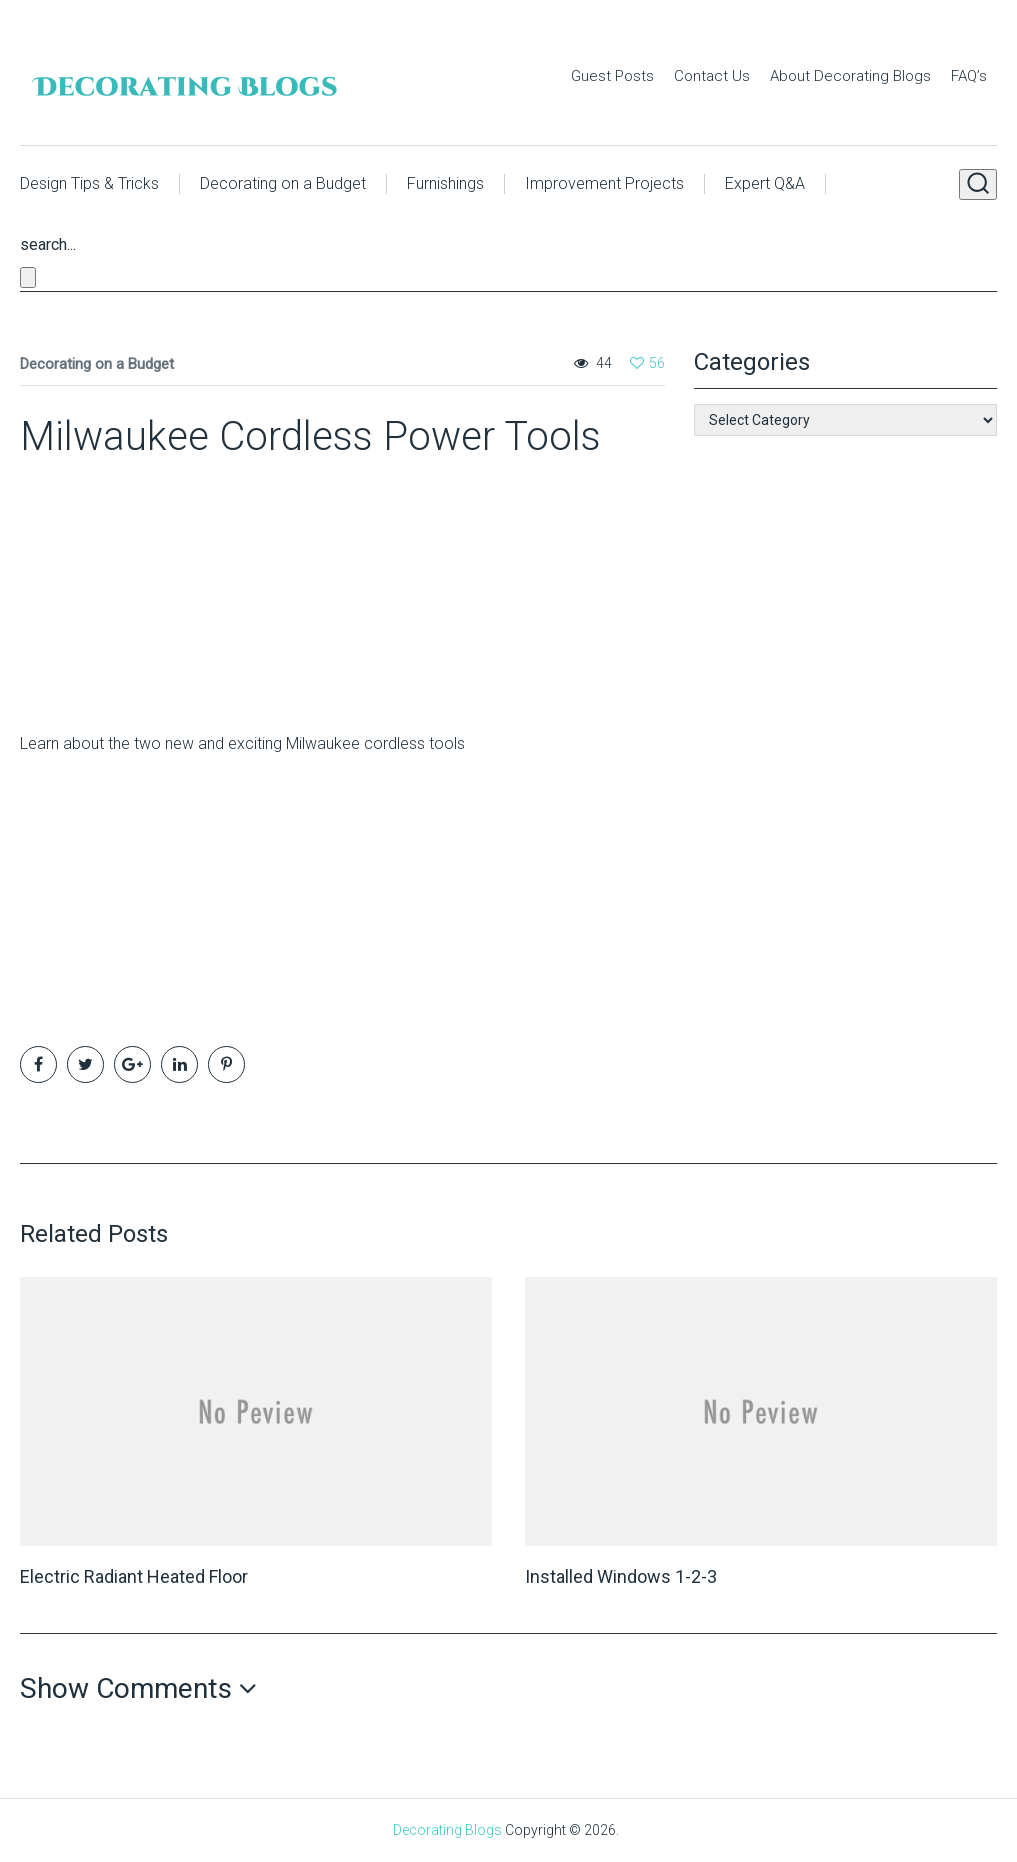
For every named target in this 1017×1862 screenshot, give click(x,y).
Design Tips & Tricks (89, 183)
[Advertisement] (145, 587)
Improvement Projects (604, 183)
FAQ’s (969, 76)
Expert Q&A (765, 183)
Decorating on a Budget (283, 183)
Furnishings (445, 183)
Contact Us (712, 76)
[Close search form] (28, 277)
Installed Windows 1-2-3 (621, 1576)
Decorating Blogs (447, 1830)
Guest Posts (612, 76)
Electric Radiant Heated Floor (134, 1576)
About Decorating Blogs (850, 76)
